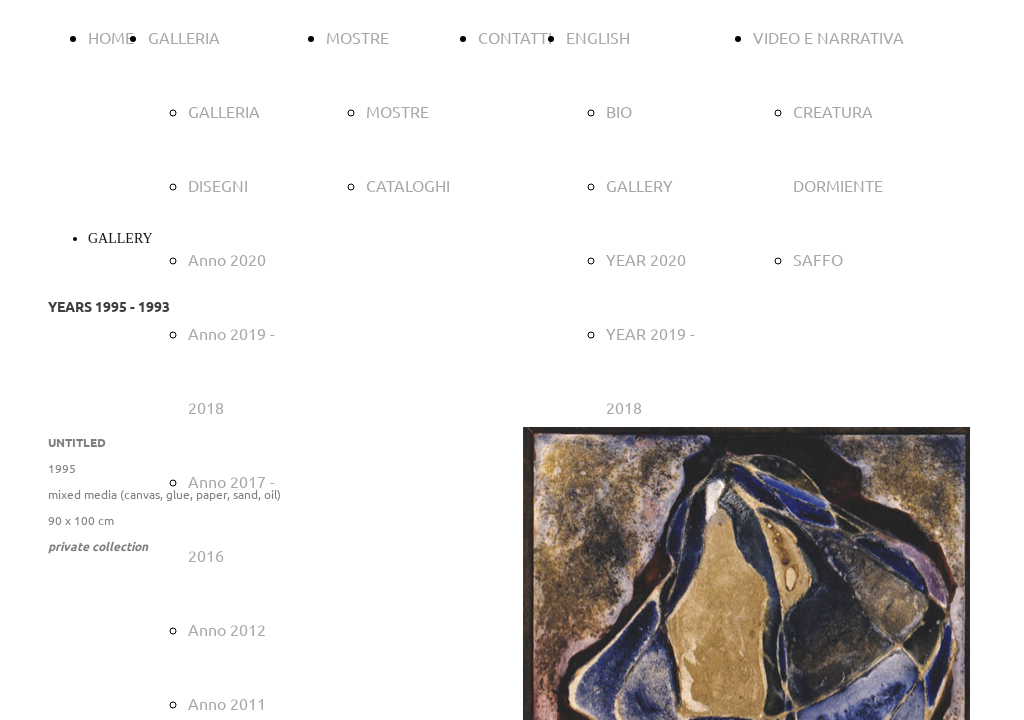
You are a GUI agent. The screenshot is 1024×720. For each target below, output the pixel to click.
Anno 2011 (227, 703)
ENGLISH (598, 37)
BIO (619, 111)
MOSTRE (357, 37)
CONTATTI (515, 37)
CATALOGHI (408, 185)
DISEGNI (218, 185)
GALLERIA (184, 37)
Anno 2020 (227, 259)
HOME (111, 37)
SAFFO (818, 259)
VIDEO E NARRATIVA (828, 37)
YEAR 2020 (646, 259)
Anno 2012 (227, 629)
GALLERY (639, 185)
